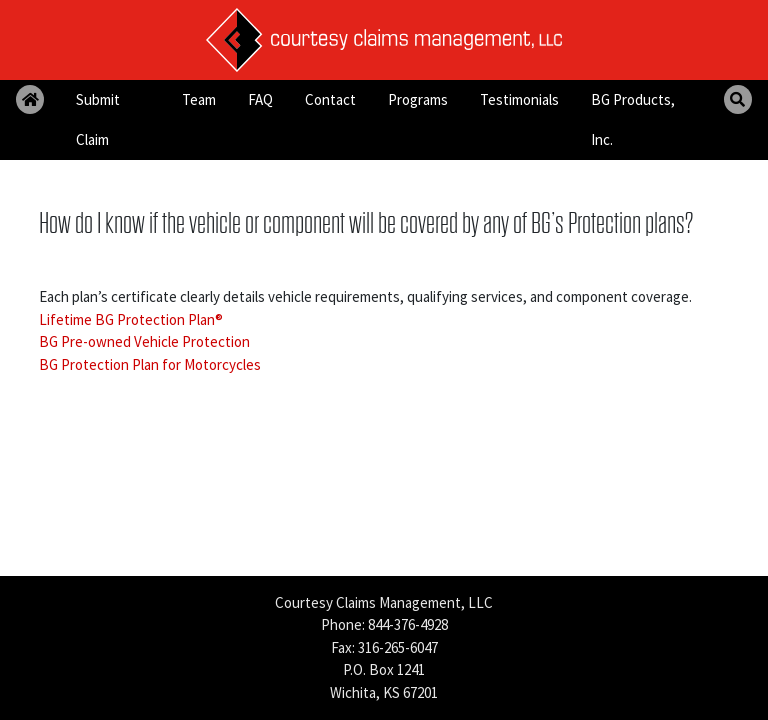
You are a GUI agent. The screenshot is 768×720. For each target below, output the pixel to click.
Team (199, 99)
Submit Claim (98, 119)
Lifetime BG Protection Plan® (131, 319)
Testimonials (519, 99)
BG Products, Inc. (633, 119)
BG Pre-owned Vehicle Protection (144, 341)
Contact (330, 99)
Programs (418, 99)
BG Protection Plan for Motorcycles (150, 364)
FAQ (260, 99)
